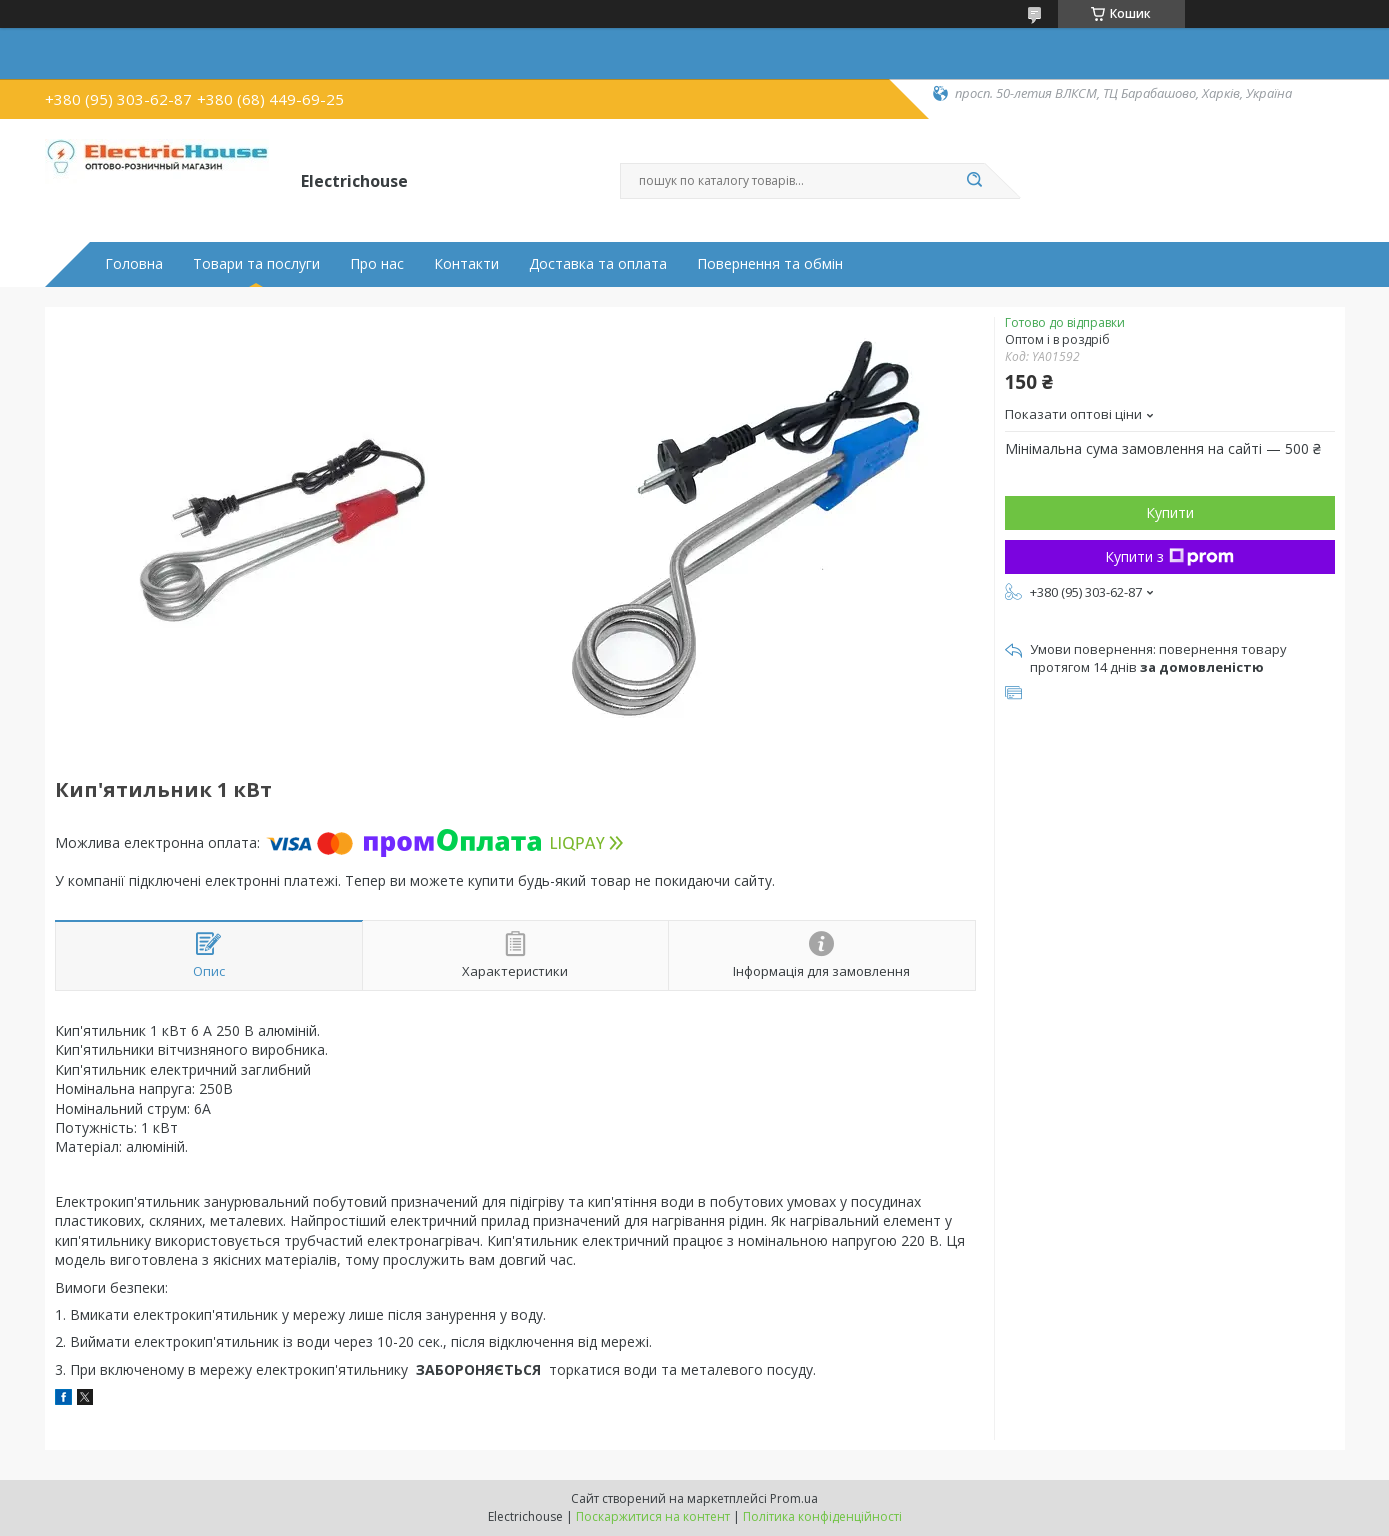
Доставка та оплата (598, 264)
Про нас (377, 264)
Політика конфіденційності (822, 1516)
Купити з (1169, 556)
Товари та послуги (256, 264)
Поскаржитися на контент (653, 1516)
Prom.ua (794, 1498)
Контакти (466, 264)
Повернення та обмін (770, 264)
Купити (1170, 512)
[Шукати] (975, 181)
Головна (134, 264)
